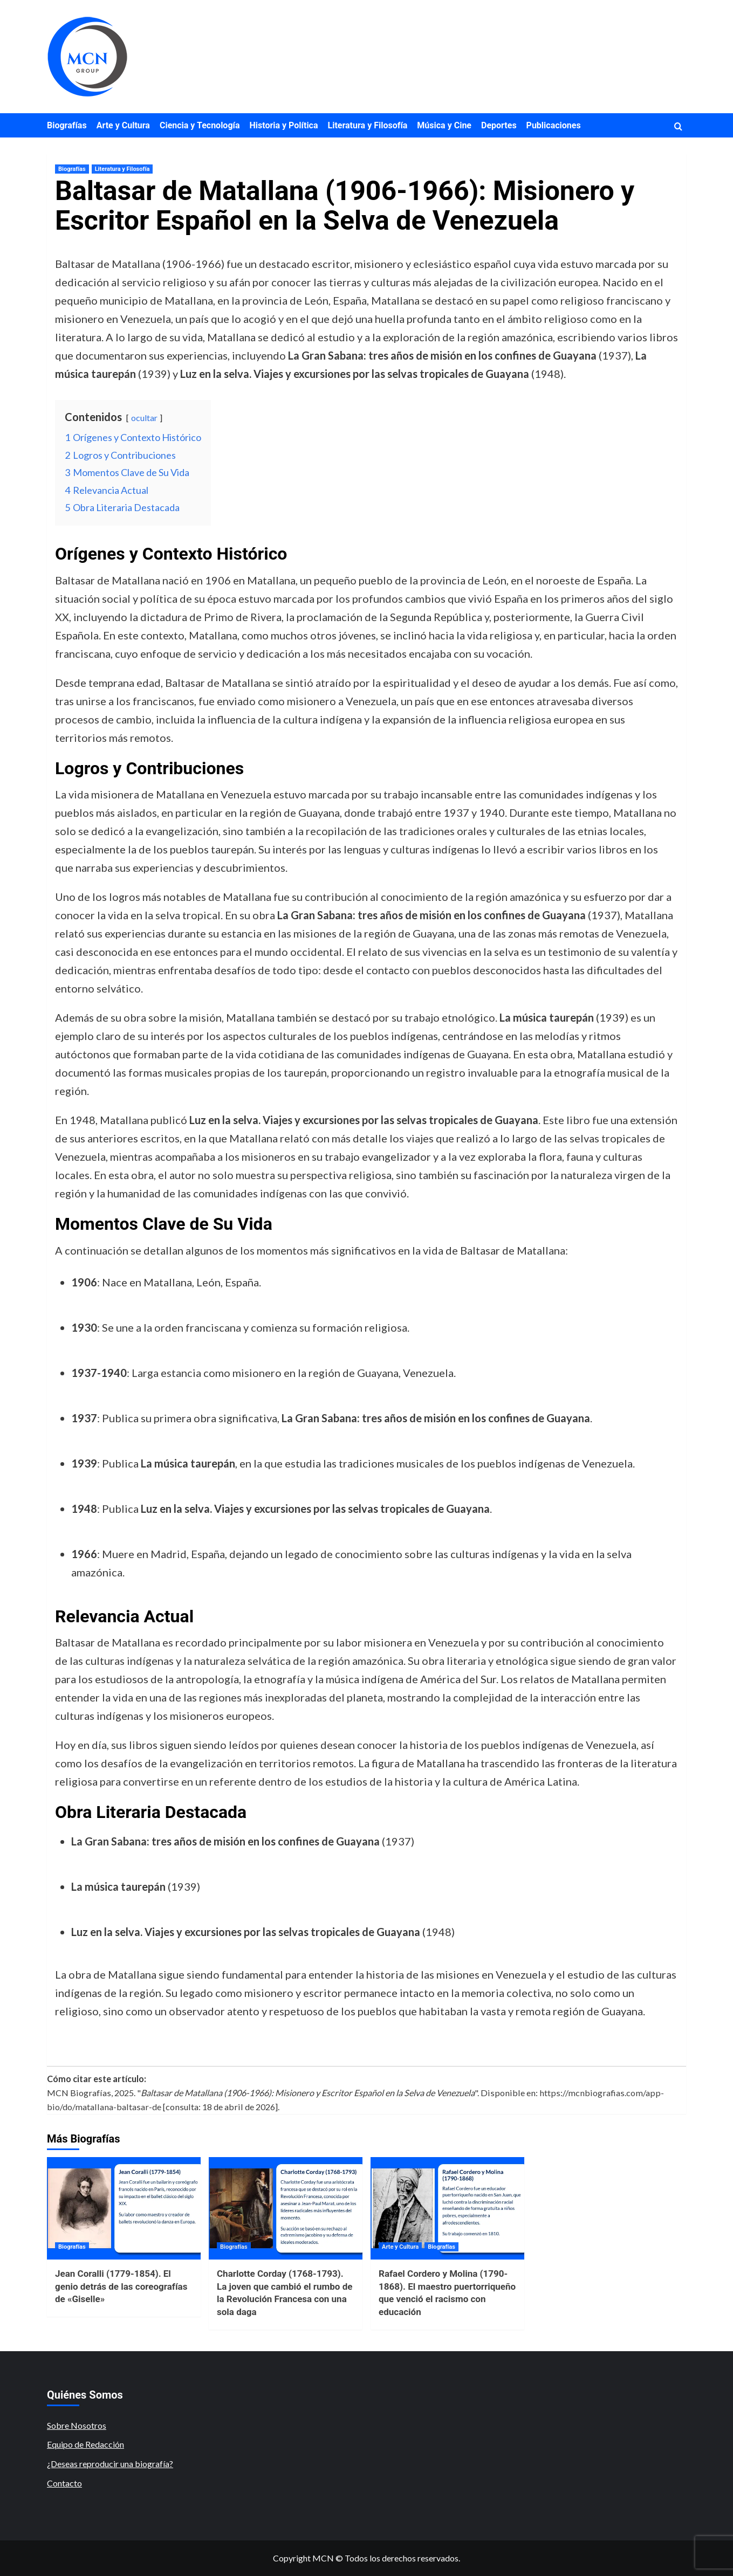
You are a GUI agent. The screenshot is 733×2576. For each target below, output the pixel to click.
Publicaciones (553, 125)
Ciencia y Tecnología (200, 125)
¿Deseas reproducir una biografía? (110, 2463)
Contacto (64, 2483)
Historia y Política (283, 125)
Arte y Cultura (123, 125)
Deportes (499, 125)
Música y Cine (444, 125)
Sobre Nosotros (76, 2425)
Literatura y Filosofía (368, 125)
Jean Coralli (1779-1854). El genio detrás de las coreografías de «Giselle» (121, 2286)
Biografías (67, 125)
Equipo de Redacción (85, 2444)
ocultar (144, 417)
